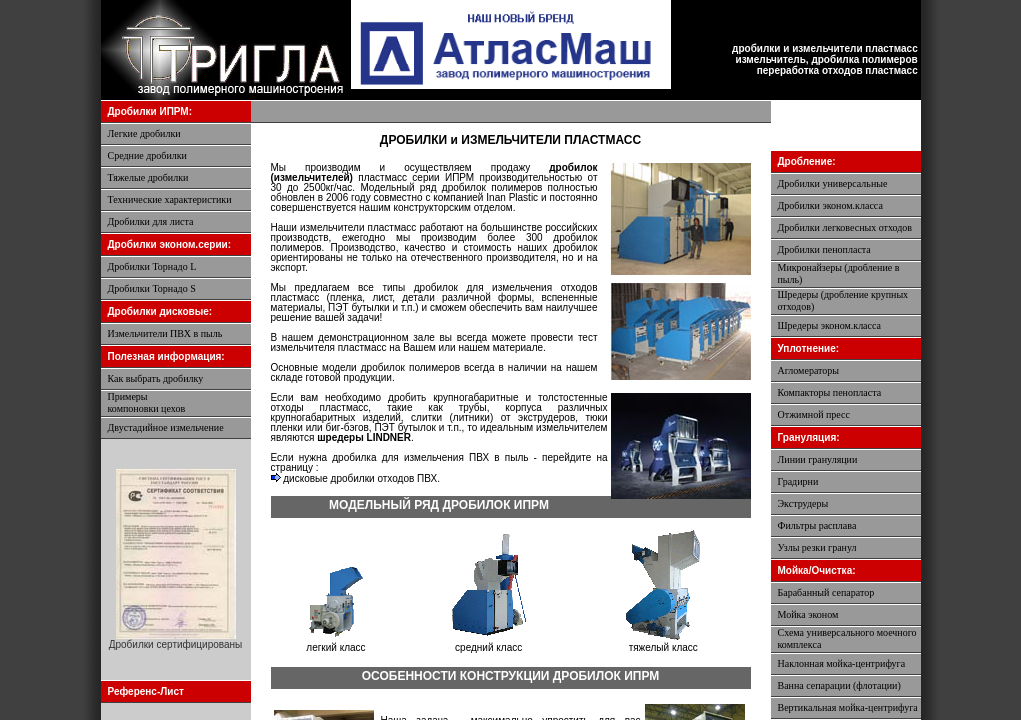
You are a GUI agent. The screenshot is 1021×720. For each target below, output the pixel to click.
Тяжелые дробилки (148, 177)
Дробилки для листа (151, 221)
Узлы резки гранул (817, 547)
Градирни (798, 481)
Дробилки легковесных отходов (845, 227)
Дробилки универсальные (833, 183)
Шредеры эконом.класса (830, 325)
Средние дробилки (147, 155)
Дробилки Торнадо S (152, 288)
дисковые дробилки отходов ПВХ (354, 478)
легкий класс (335, 647)
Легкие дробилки (144, 133)
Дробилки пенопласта (824, 249)
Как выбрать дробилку (156, 378)
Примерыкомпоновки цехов (147, 402)
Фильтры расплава (817, 525)
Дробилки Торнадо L (152, 266)
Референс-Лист (146, 691)
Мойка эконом (808, 614)
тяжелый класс (663, 647)
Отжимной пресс (814, 414)
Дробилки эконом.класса (830, 205)
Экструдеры (803, 503)
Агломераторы (809, 370)
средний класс (488, 647)
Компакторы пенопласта (830, 392)
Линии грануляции (818, 459)
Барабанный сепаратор (826, 592)
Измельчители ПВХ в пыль (165, 333)
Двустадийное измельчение (166, 427)
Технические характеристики (170, 199)
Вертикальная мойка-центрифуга (848, 707)
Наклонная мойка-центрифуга (842, 663)
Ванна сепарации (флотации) (839, 685)
